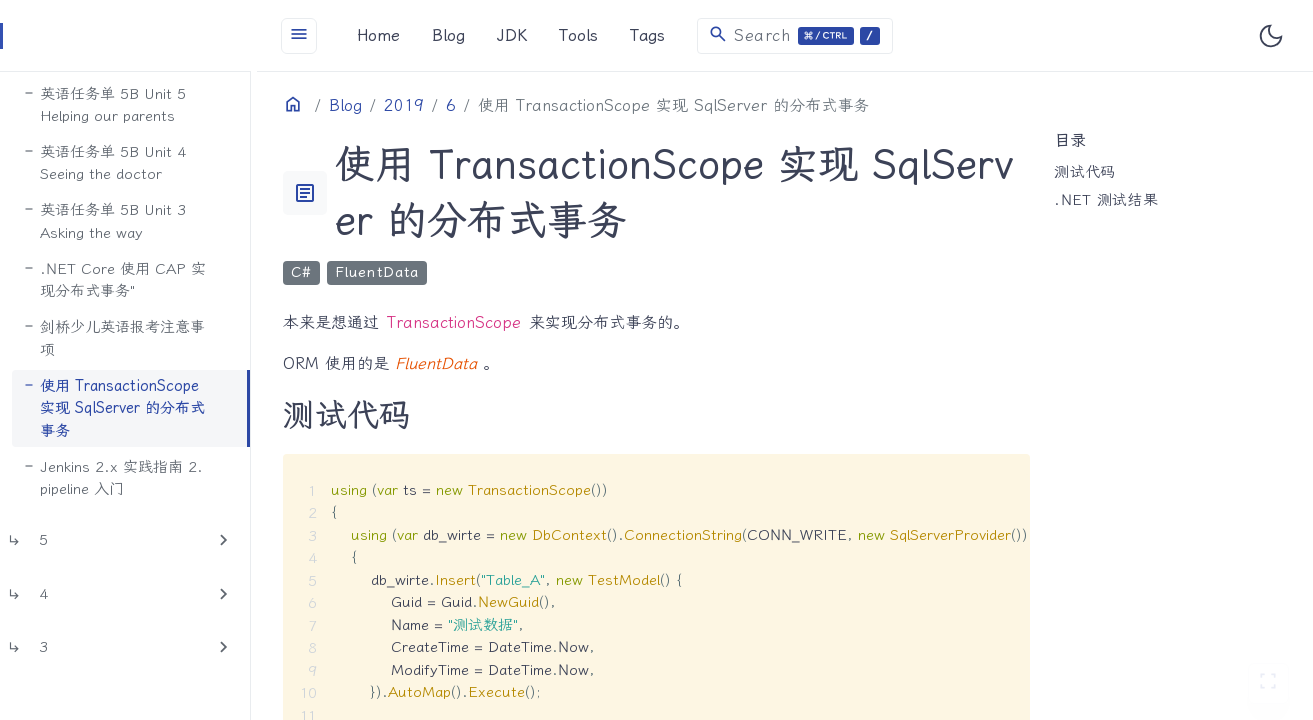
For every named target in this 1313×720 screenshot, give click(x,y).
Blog (491, 35)
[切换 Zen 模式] (1268, 683)
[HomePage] (150, 36)
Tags (690, 35)
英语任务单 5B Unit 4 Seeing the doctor (156, 145)
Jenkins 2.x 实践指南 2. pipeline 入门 (164, 435)
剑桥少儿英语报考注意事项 (173, 308)
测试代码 (1095, 172)
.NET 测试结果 (1117, 200)
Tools (621, 35)
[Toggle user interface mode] (1271, 36)
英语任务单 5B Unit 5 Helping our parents (156, 87)
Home (421, 35)
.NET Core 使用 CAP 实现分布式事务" (173, 261)
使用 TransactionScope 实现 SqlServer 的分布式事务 (165, 365)
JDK (555, 35)
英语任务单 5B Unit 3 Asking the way (156, 203)
